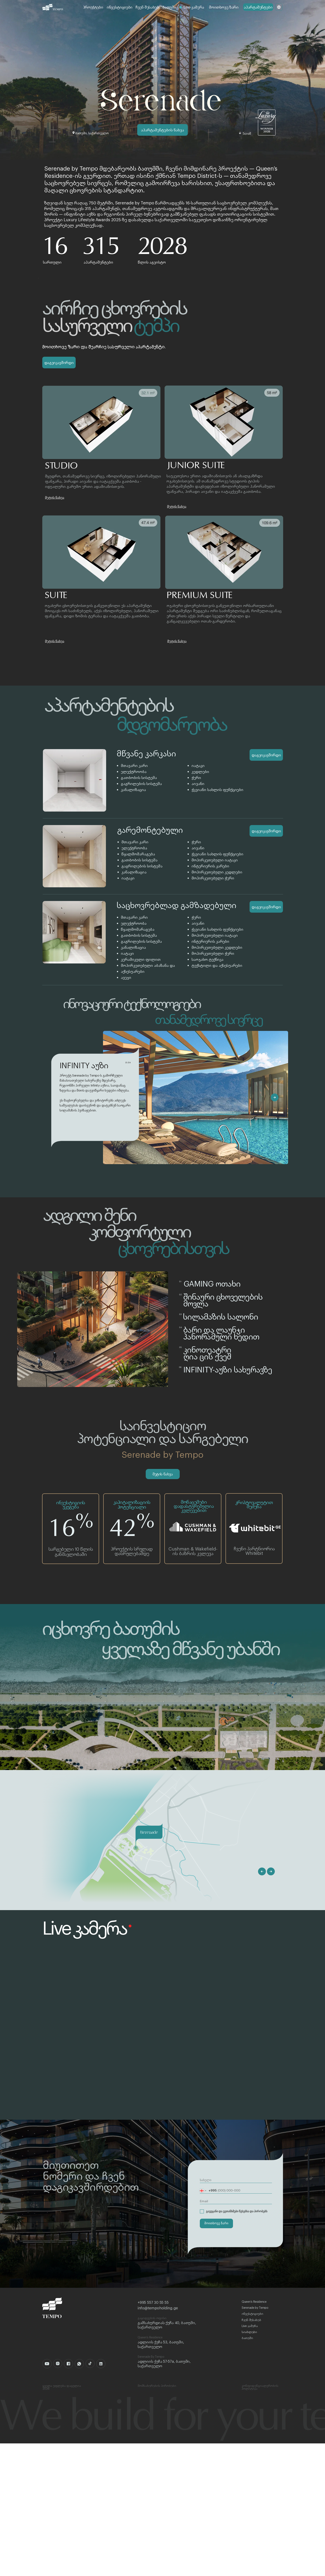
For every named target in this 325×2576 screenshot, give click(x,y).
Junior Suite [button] (196, 598)
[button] (224, 7)
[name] (236, 2313)
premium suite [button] (200, 728)
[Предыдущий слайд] (52, 344)
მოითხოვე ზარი (216, 2356)
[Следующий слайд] (272, 344)
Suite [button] (56, 728)
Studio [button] (61, 599)
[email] (236, 2334)
